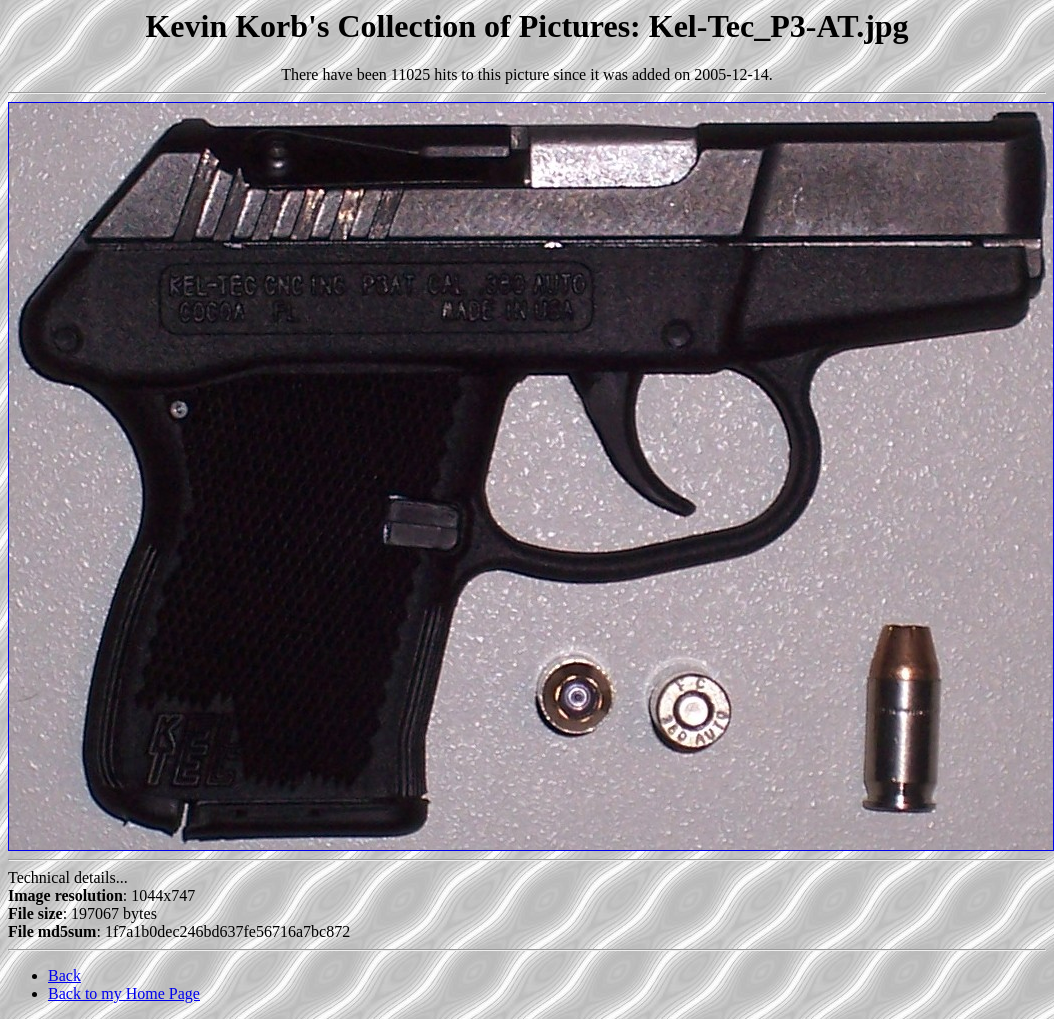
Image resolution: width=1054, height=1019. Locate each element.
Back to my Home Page (124, 993)
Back (64, 975)
